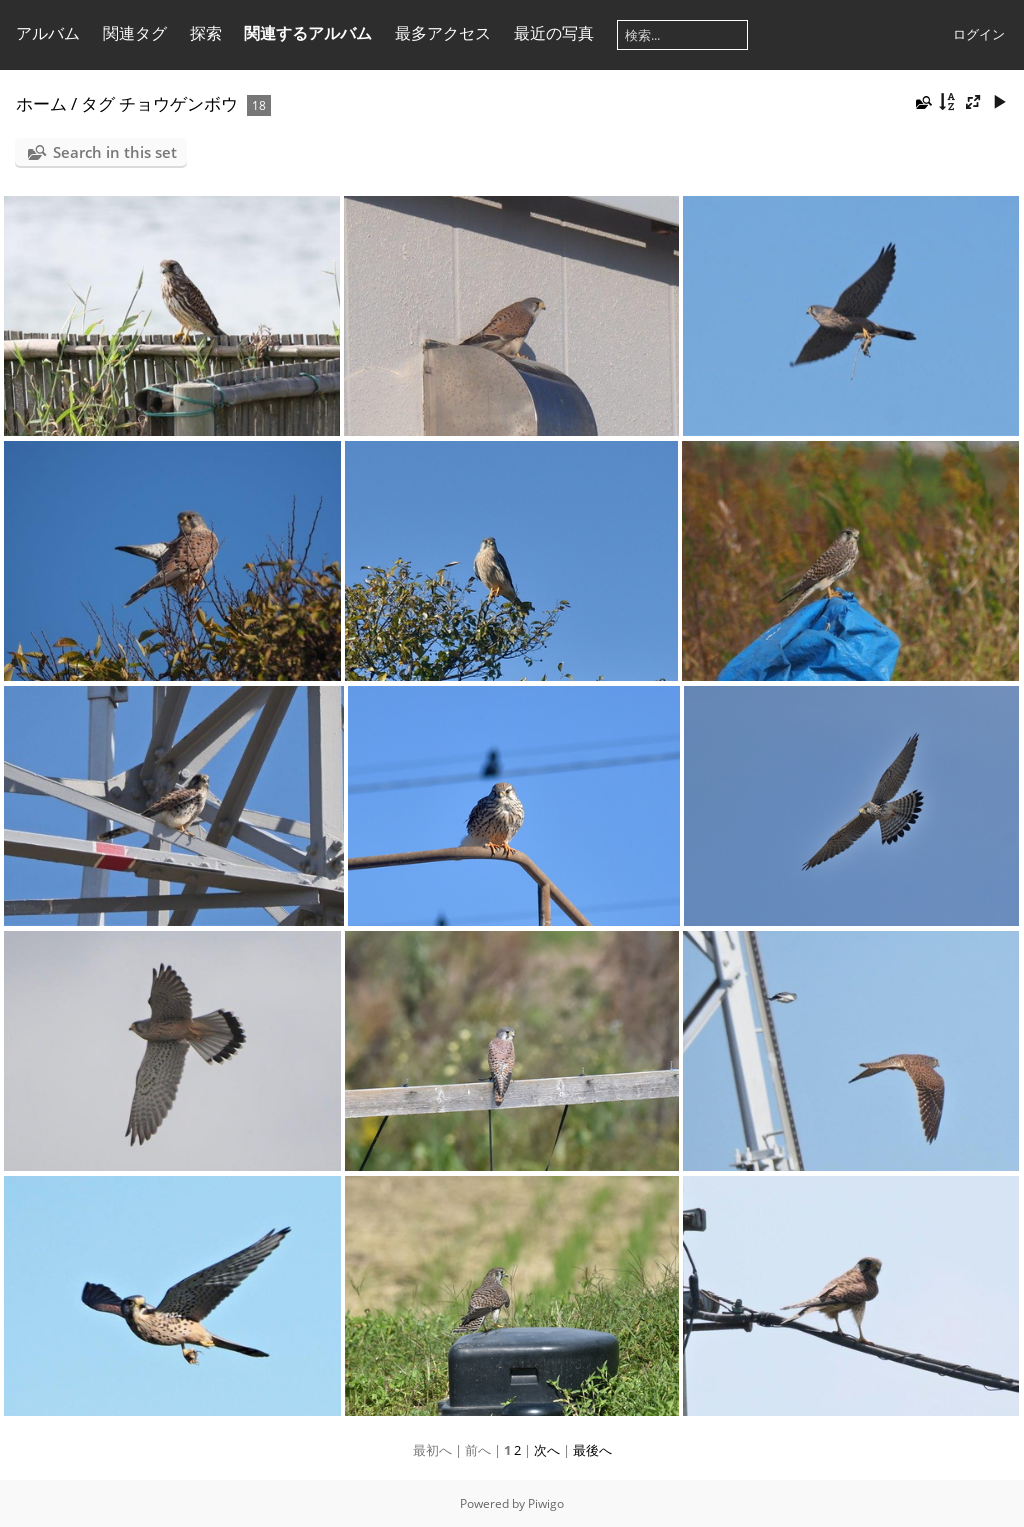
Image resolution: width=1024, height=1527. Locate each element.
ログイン (979, 34)
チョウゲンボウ (178, 103)
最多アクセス (443, 33)
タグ (98, 103)
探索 (206, 33)
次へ (547, 1450)
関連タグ (135, 33)
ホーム (41, 103)
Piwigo (546, 1503)
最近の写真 (554, 33)
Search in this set (115, 152)
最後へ (592, 1450)
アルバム (48, 33)
